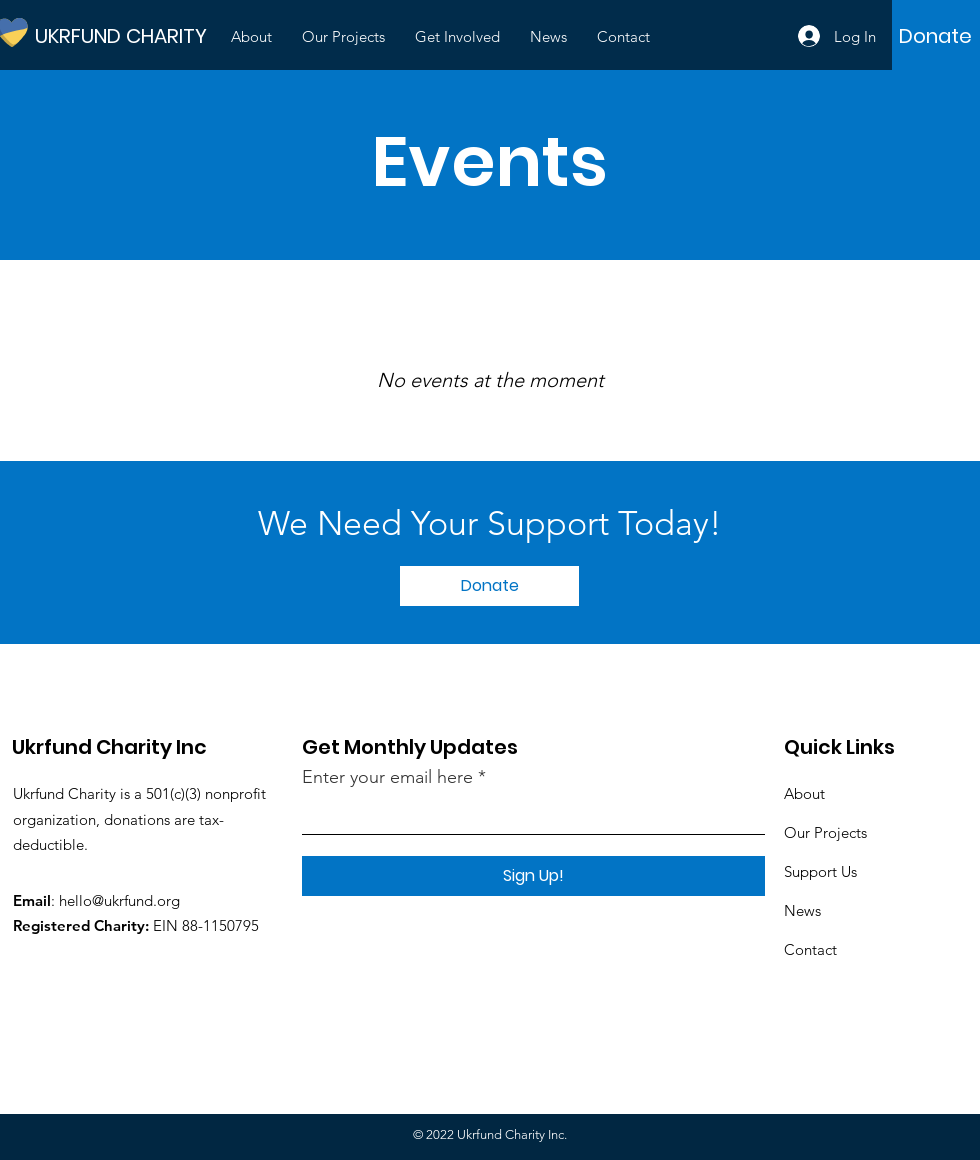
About (804, 793)
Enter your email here (387, 777)
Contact (810, 949)
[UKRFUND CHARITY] (125, 35)
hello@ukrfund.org (119, 900)
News (802, 910)
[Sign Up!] (533, 876)
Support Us (820, 871)
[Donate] (935, 36)
